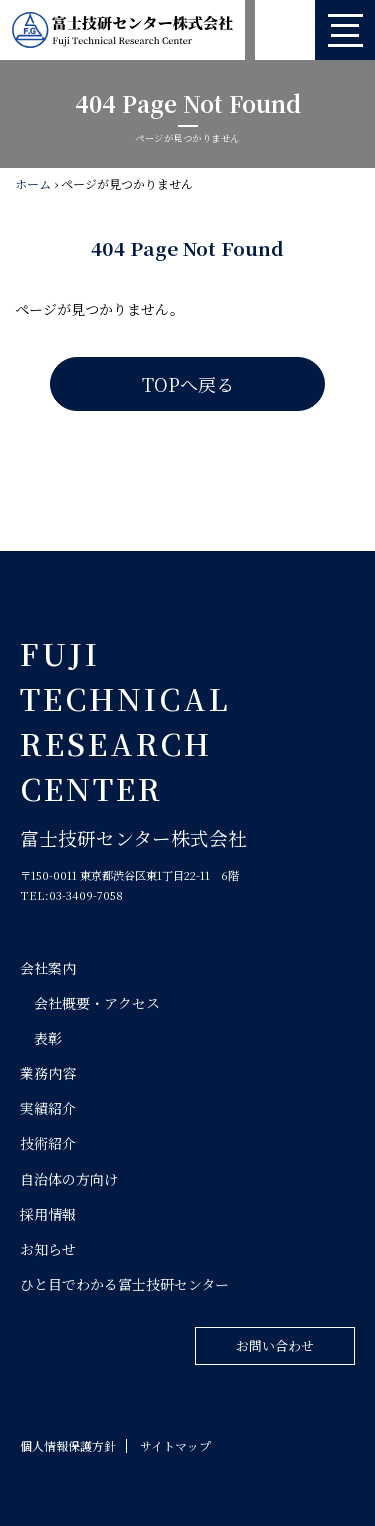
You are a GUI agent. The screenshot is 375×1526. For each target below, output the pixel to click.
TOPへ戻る (188, 384)
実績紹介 (48, 1108)
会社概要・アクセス (97, 1003)
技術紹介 (48, 1143)
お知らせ (48, 1249)
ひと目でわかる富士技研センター (124, 1284)
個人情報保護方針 (68, 1445)
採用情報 (48, 1214)
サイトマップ (175, 1445)
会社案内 (48, 968)
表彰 (48, 1038)
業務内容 (48, 1073)
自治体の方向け (69, 1179)
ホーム (33, 183)
